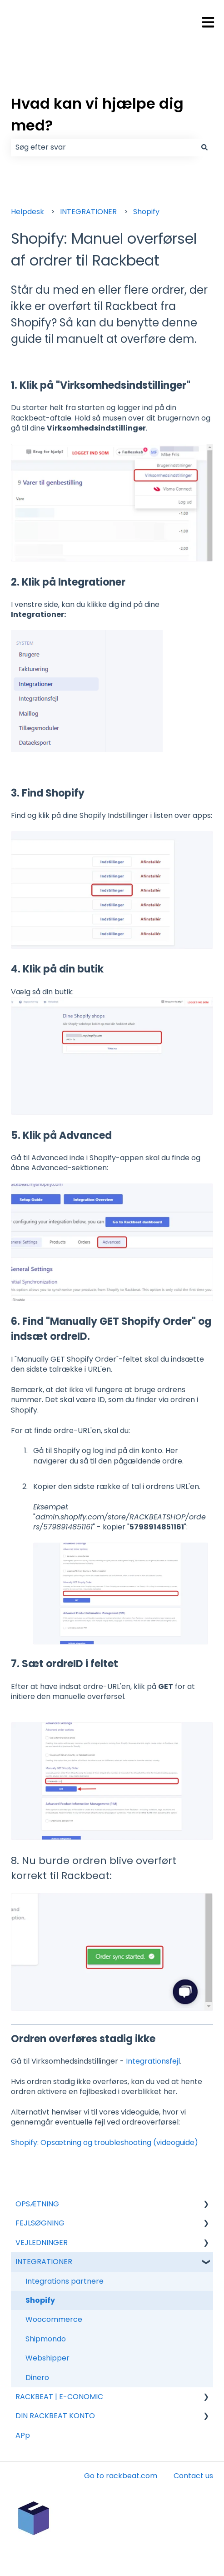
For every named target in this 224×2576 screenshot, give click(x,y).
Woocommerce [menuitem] (53, 2319)
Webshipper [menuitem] (47, 2358)
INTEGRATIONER (88, 211)
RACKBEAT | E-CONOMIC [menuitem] (59, 2396)
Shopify (146, 211)
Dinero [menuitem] (37, 2377)
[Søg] (204, 147)
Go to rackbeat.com (120, 2476)
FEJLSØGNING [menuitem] (40, 2223)
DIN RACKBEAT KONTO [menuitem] (55, 2416)
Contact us (193, 2476)
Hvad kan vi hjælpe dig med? (97, 114)
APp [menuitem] (22, 2435)
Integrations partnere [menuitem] (64, 2281)
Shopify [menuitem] (40, 2300)
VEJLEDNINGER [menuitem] (41, 2242)
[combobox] (103, 147)
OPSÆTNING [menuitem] (37, 2204)
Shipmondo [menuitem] (45, 2339)
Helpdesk (27, 211)
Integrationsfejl (153, 2061)
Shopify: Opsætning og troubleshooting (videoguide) (104, 2142)
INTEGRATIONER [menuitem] (43, 2261)
